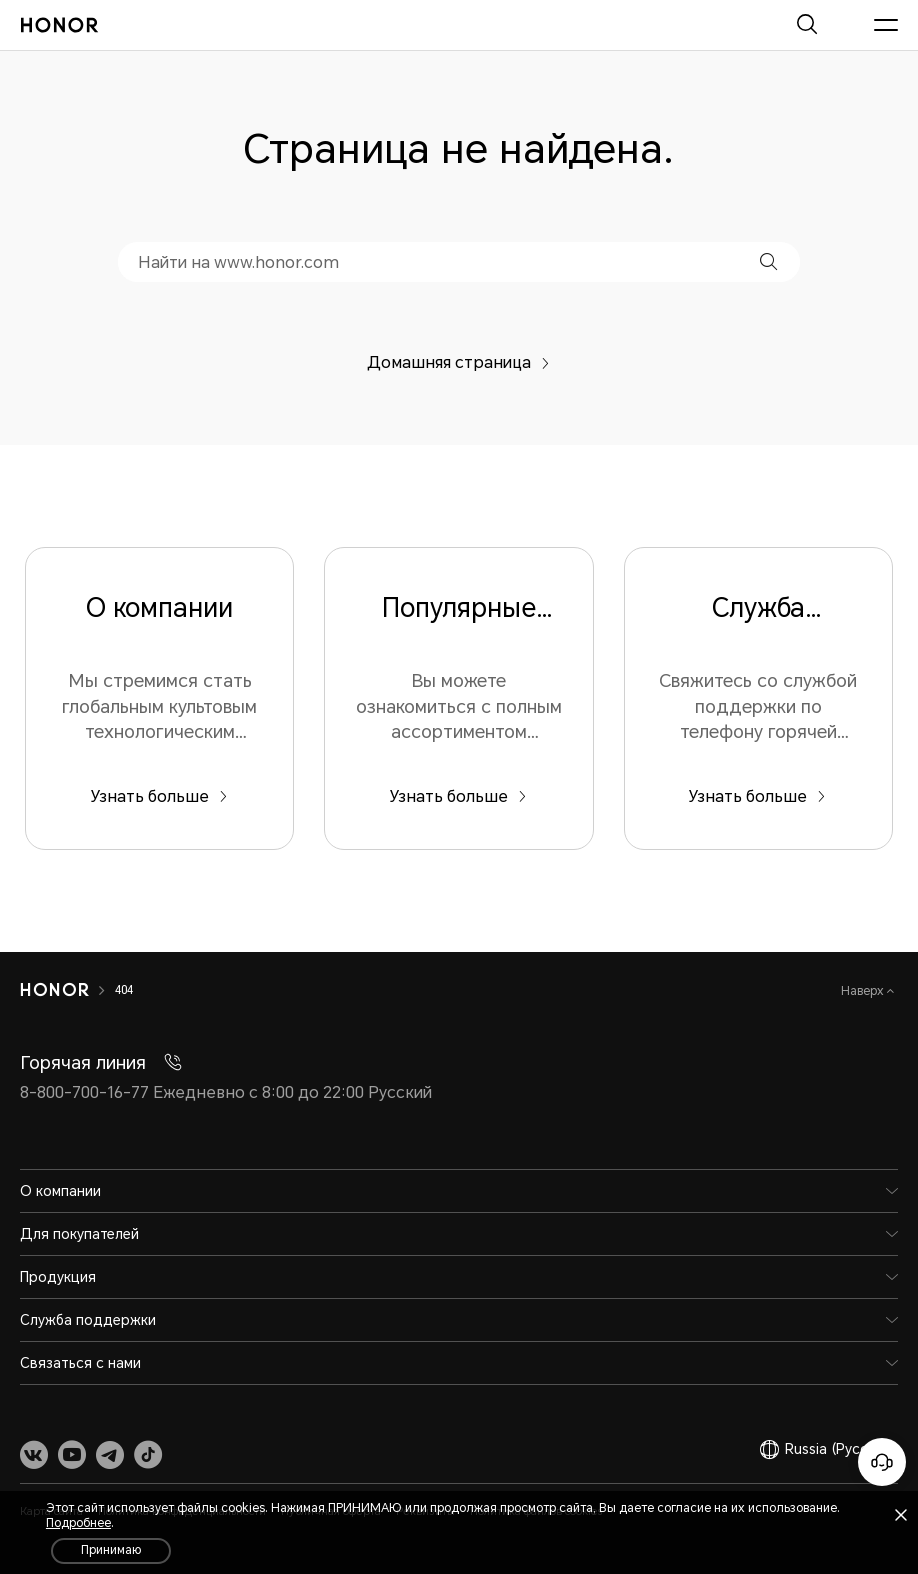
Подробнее (78, 1523)
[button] (768, 261)
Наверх (864, 991)
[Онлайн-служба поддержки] (882, 1462)
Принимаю (111, 1550)
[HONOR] (54, 990)
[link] (34, 1454)
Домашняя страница (458, 362)
